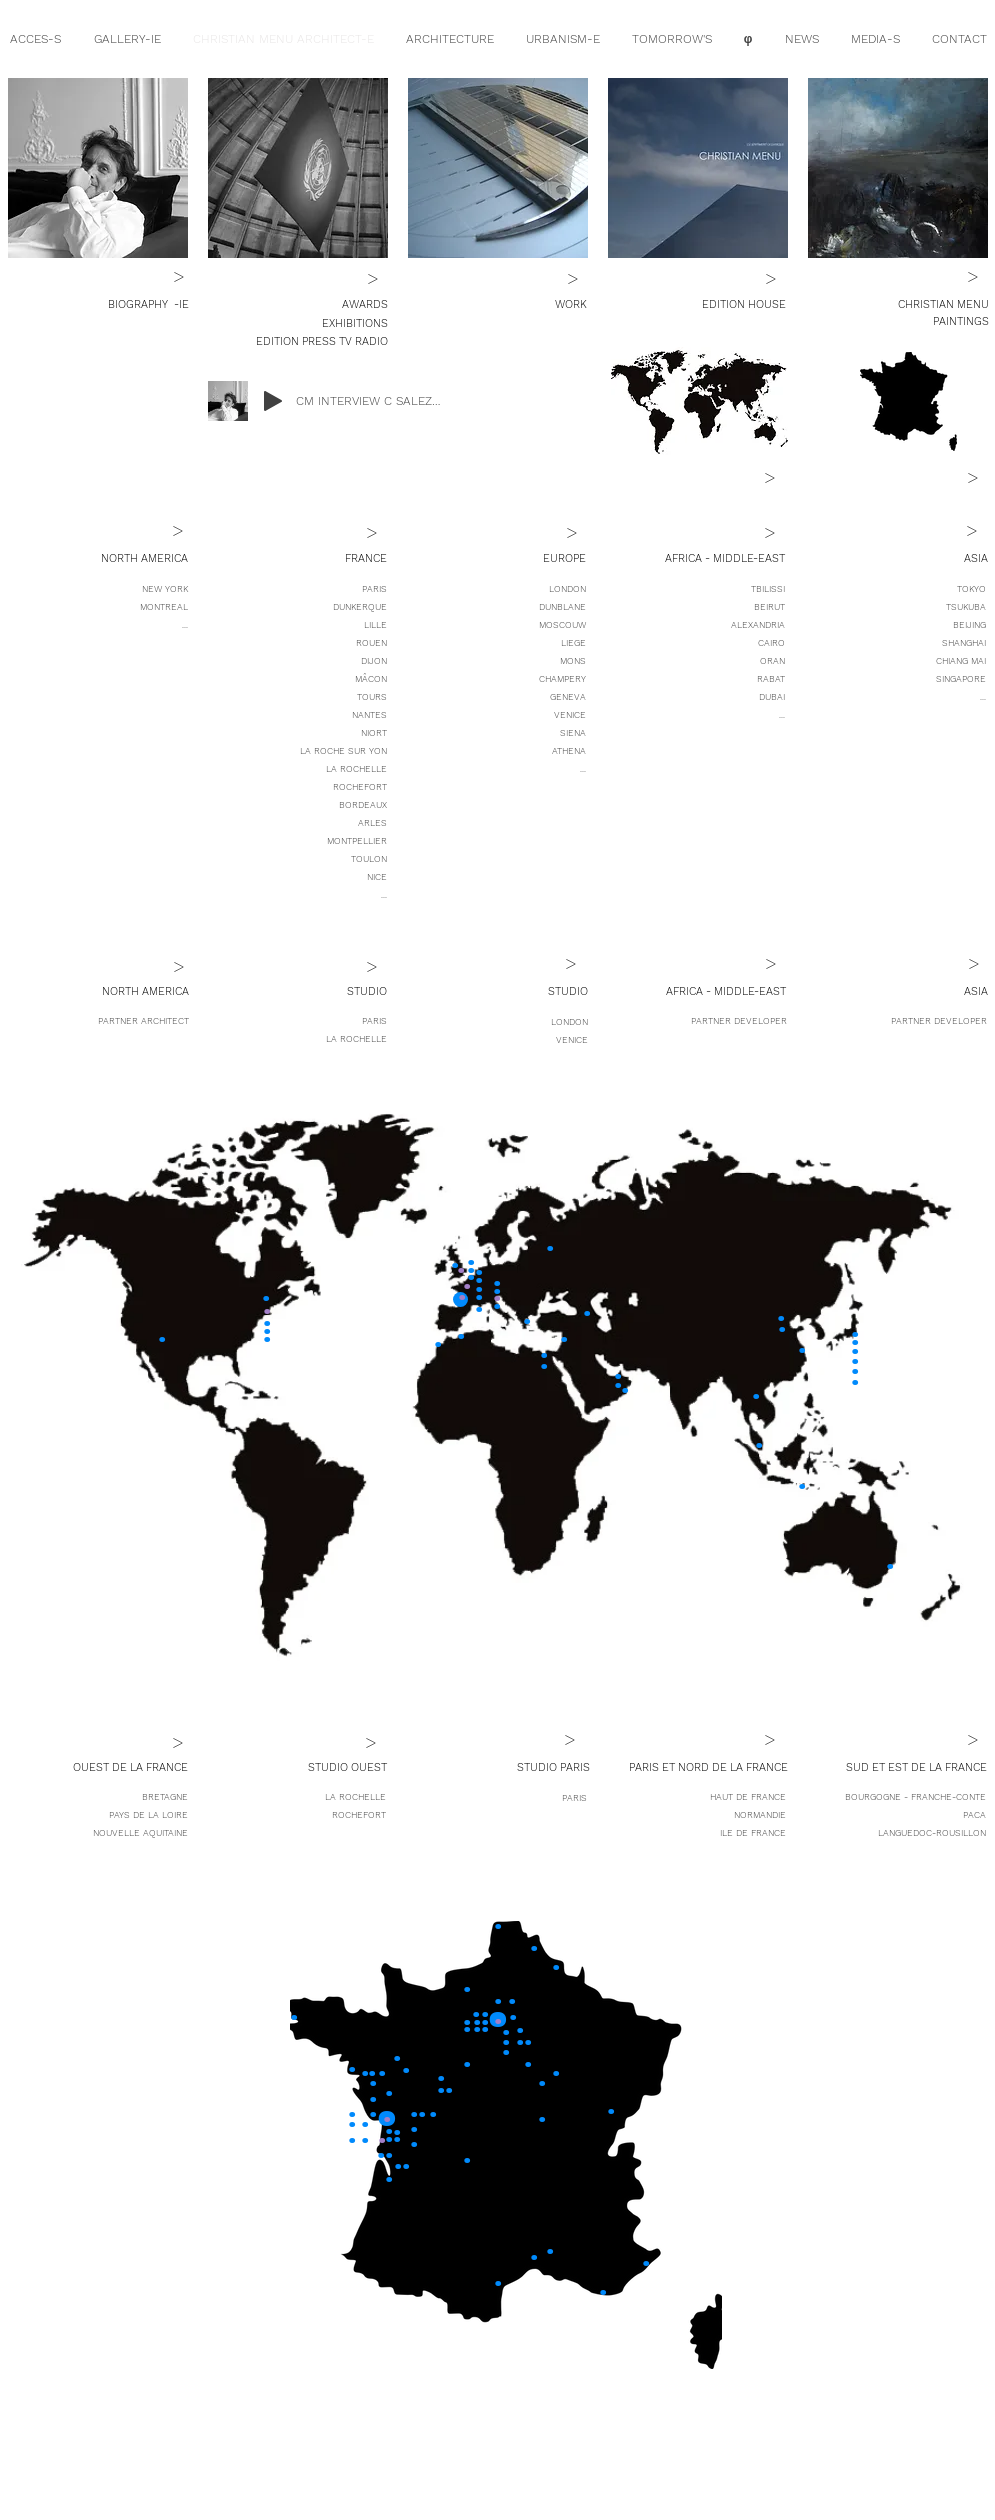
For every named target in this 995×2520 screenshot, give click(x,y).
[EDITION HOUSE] (708, 305)
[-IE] (179, 305)
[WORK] (558, 305)
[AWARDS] (364, 305)
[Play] (273, 401)
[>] (179, 276)
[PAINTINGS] (897, 322)
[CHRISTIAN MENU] (897, 305)
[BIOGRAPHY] (105, 305)
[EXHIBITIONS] (353, 324)
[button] (125, 559)
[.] (438, 1337)
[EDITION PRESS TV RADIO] (321, 342)
